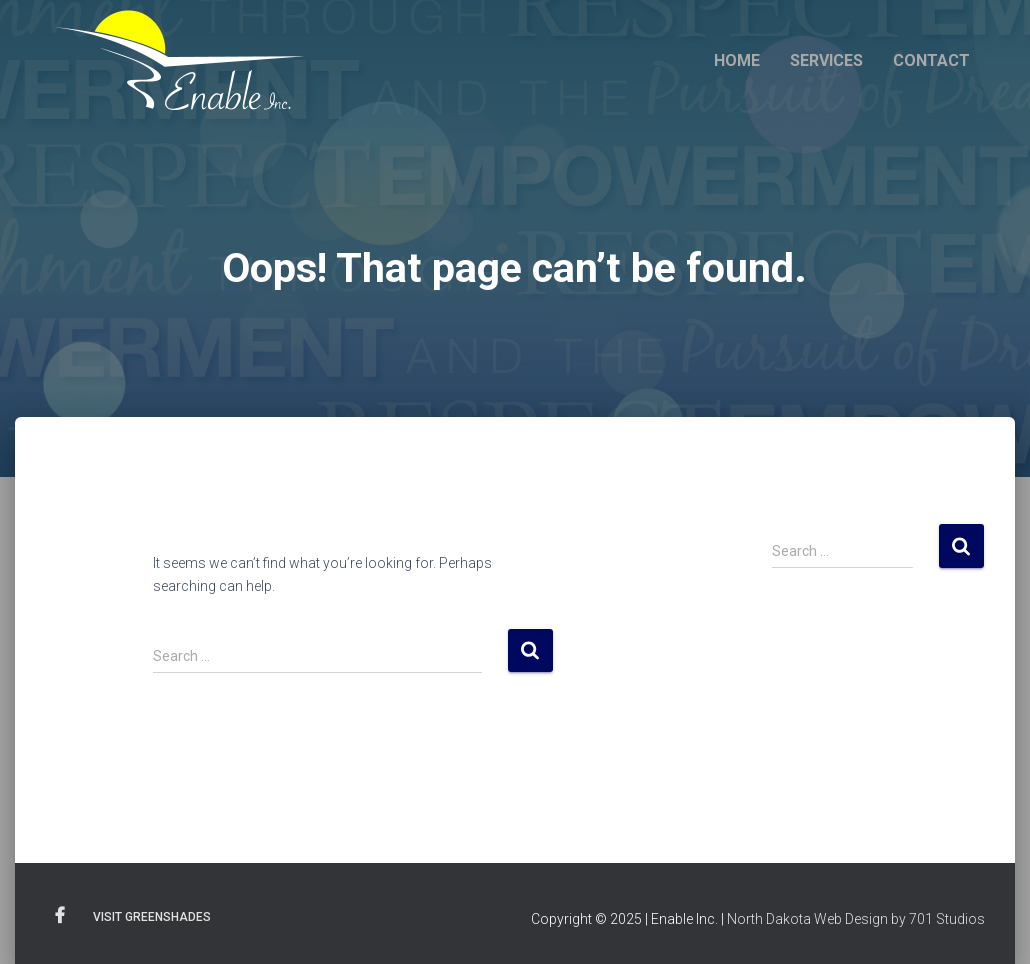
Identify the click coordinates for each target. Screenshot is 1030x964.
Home (737, 60)
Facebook (60, 916)
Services (826, 60)
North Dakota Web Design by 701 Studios (856, 919)
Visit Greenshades (152, 917)
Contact (931, 60)
